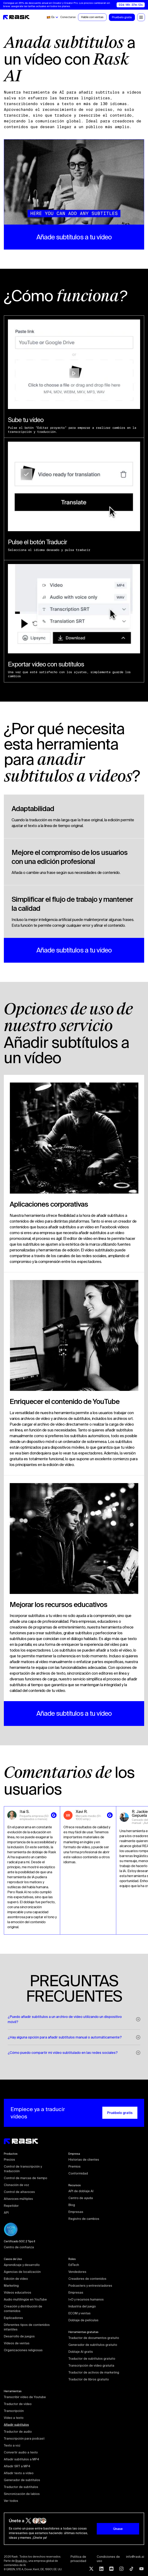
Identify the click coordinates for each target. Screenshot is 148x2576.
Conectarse (68, 17)
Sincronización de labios (22, 2494)
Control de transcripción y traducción (23, 2169)
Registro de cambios (83, 2218)
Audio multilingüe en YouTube (25, 2299)
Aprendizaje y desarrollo (22, 2265)
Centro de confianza (19, 2247)
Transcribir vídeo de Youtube (25, 2397)
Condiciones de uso (109, 2559)
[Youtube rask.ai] (141, 2568)
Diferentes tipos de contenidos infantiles (27, 2327)
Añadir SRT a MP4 (17, 2466)
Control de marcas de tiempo (25, 2178)
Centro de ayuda (80, 2198)
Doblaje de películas (83, 2320)
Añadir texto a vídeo (19, 2473)
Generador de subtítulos (22, 2480)
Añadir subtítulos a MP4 (21, 2459)
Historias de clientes (83, 2159)
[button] (52, 17)
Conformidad (78, 2173)
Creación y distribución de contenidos (23, 2309)
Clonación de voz (16, 2185)
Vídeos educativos (17, 2292)
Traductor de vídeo (18, 2404)
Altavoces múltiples (18, 2198)
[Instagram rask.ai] (121, 2568)
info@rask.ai (135, 2556)
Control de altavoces (19, 2192)
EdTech (73, 2265)
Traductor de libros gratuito (88, 2379)
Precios (9, 2159)
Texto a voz (12, 2445)
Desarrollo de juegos (19, 2336)
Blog (71, 2205)
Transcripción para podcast (24, 2438)
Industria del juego (82, 2306)
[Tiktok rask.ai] (131, 2568)
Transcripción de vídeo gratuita (91, 2365)
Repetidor (11, 2205)
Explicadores (13, 2318)
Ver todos (11, 2500)
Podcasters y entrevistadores (90, 2285)
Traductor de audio (18, 2431)
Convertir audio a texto (21, 2452)
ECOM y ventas (79, 2313)
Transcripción (14, 2411)
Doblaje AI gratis (80, 2351)
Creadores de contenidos (87, 2278)
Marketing (11, 2285)
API (6, 2212)
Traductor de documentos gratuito (93, 2338)
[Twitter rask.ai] (91, 2568)
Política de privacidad (79, 2559)
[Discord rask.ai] (111, 2568)
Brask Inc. (21, 2560)
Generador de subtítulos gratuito (92, 2344)
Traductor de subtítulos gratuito (91, 2358)
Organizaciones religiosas (23, 2350)
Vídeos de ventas (16, 2343)
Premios (74, 2166)
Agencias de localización (22, 2271)
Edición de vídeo (16, 2278)
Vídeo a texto (14, 2417)
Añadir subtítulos (16, 2424)
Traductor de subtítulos (21, 2487)
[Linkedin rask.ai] (101, 2568)
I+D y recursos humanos (86, 2299)
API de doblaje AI (80, 2191)
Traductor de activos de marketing (93, 2372)
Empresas (75, 2211)
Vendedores (77, 2271)
